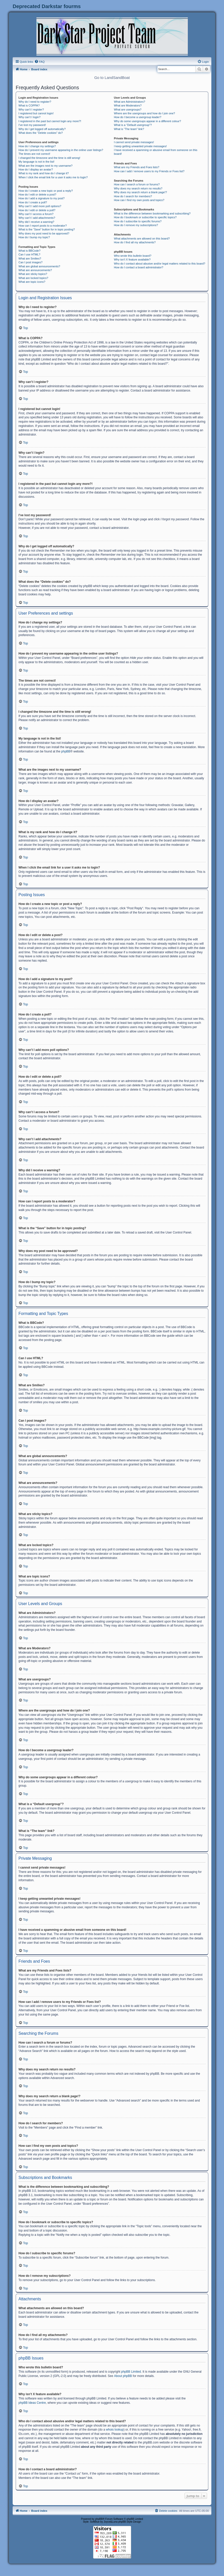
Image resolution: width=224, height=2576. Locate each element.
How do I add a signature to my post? (41, 198)
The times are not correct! (34, 153)
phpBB (65, 751)
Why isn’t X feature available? (132, 259)
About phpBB (123, 2376)
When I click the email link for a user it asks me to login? (53, 177)
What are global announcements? (39, 266)
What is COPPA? (29, 105)
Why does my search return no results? (138, 188)
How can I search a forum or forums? (137, 184)
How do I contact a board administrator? (138, 267)
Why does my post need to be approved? (43, 233)
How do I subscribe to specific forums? (137, 221)
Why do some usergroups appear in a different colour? (147, 121)
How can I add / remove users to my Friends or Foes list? (149, 171)
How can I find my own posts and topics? (139, 200)
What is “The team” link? (129, 129)
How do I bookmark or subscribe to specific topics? (145, 217)
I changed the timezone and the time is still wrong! (49, 157)
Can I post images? (30, 262)
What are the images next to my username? (45, 165)
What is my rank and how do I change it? (43, 173)
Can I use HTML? (29, 254)
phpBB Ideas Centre (32, 2403)
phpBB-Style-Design (129, 2521)
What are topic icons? (31, 281)
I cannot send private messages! (134, 142)
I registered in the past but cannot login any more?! (49, 121)
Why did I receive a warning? (36, 221)
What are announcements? (35, 270)
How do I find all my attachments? (135, 242)
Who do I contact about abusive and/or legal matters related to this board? (159, 263)
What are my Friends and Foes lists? (136, 167)
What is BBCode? (29, 250)
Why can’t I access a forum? (35, 213)
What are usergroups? (127, 109)
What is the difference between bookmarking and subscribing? (152, 213)
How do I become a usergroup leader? (137, 117)
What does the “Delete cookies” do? (40, 132)
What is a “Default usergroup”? (133, 124)
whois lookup (115, 2429)
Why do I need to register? (34, 101)
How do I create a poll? (32, 202)
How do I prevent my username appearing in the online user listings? (60, 149)
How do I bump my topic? (34, 237)
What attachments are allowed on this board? (142, 238)
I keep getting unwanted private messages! (140, 146)
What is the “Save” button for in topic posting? (46, 229)
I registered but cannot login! (36, 113)
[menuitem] (39, 62)
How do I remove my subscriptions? (136, 225)
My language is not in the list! (36, 161)
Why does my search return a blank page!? (140, 192)
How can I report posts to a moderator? (42, 225)
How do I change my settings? (37, 146)
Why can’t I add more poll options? (39, 206)
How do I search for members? (133, 196)
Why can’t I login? (29, 117)
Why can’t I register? (31, 109)
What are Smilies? (29, 258)
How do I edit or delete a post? (37, 194)
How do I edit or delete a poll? (36, 210)
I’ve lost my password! (32, 124)
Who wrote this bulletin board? (132, 255)
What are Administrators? (129, 101)
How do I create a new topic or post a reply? (45, 190)
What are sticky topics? (32, 273)
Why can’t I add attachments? (36, 217)
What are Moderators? (127, 105)
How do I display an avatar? (35, 169)
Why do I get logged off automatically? (42, 129)
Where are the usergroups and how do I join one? (144, 113)
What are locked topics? (33, 277)
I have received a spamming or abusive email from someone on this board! (155, 151)
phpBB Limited (131, 2371)
